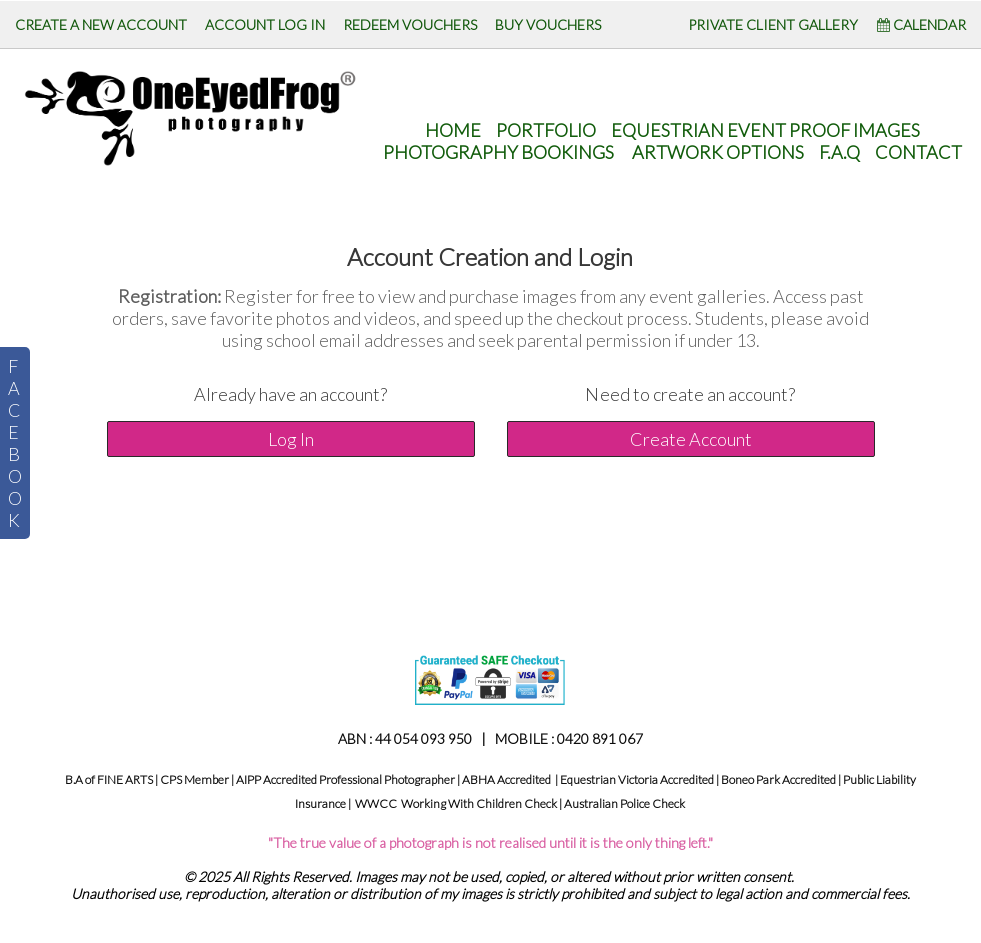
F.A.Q (839, 152)
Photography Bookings (498, 152)
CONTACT (918, 152)
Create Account (691, 439)
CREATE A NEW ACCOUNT (101, 24)
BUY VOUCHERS (548, 24)
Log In (291, 439)
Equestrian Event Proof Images (765, 130)
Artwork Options (718, 152)
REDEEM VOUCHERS (410, 24)
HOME (453, 130)
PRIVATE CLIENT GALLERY (773, 24)
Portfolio (546, 130)
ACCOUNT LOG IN (265, 24)
